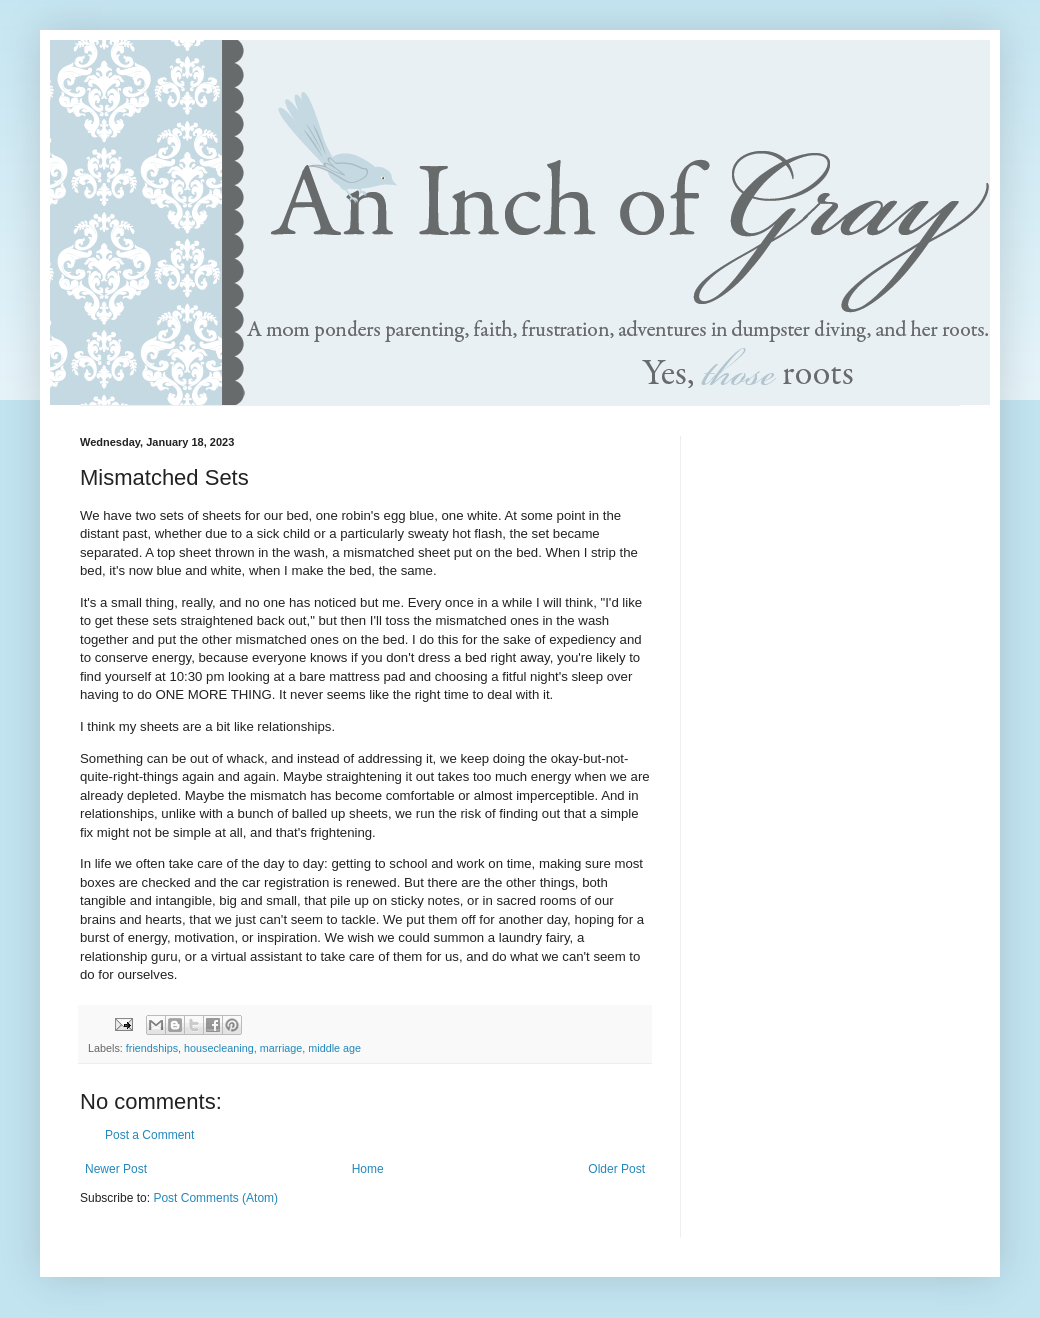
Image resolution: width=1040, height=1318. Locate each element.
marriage (281, 1048)
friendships (152, 1048)
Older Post (616, 1169)
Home (368, 1169)
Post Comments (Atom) (215, 1198)
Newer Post (116, 1169)
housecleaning (219, 1048)
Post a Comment (149, 1135)
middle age (334, 1048)
